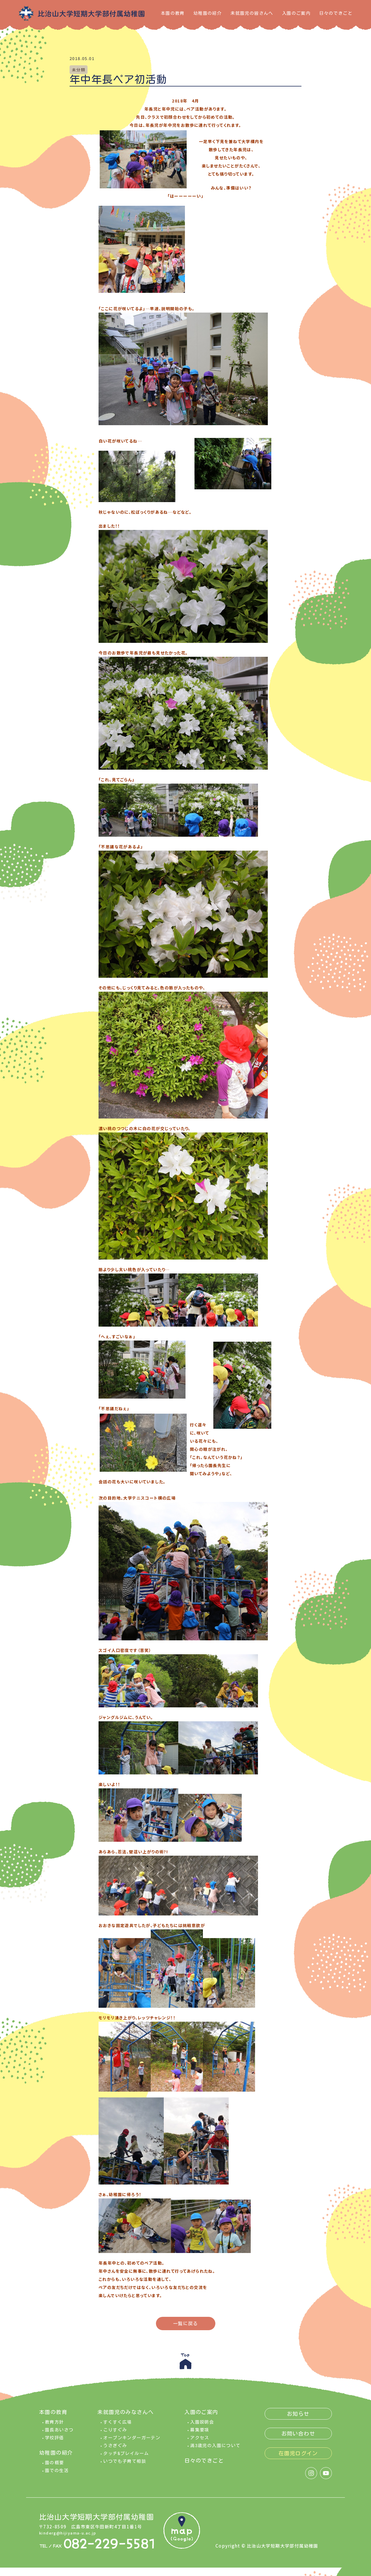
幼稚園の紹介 (207, 13)
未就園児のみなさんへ (125, 2415)
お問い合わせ (298, 2437)
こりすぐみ (115, 2433)
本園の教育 (173, 13)
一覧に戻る (185, 2323)
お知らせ (298, 2417)
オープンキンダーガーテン (131, 2441)
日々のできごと (335, 13)
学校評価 (54, 2441)
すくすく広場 (117, 2426)
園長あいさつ (59, 2433)
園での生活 (57, 2474)
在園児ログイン (298, 2457)
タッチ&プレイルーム (126, 2457)
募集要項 (199, 2433)
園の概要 (54, 2466)
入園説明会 (202, 2426)
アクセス (199, 2441)
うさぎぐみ (115, 2449)
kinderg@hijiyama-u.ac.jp (70, 2536)
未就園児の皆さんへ (251, 13)
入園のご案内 (296, 13)
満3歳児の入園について (215, 2449)
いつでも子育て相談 (124, 2465)
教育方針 (54, 2426)
